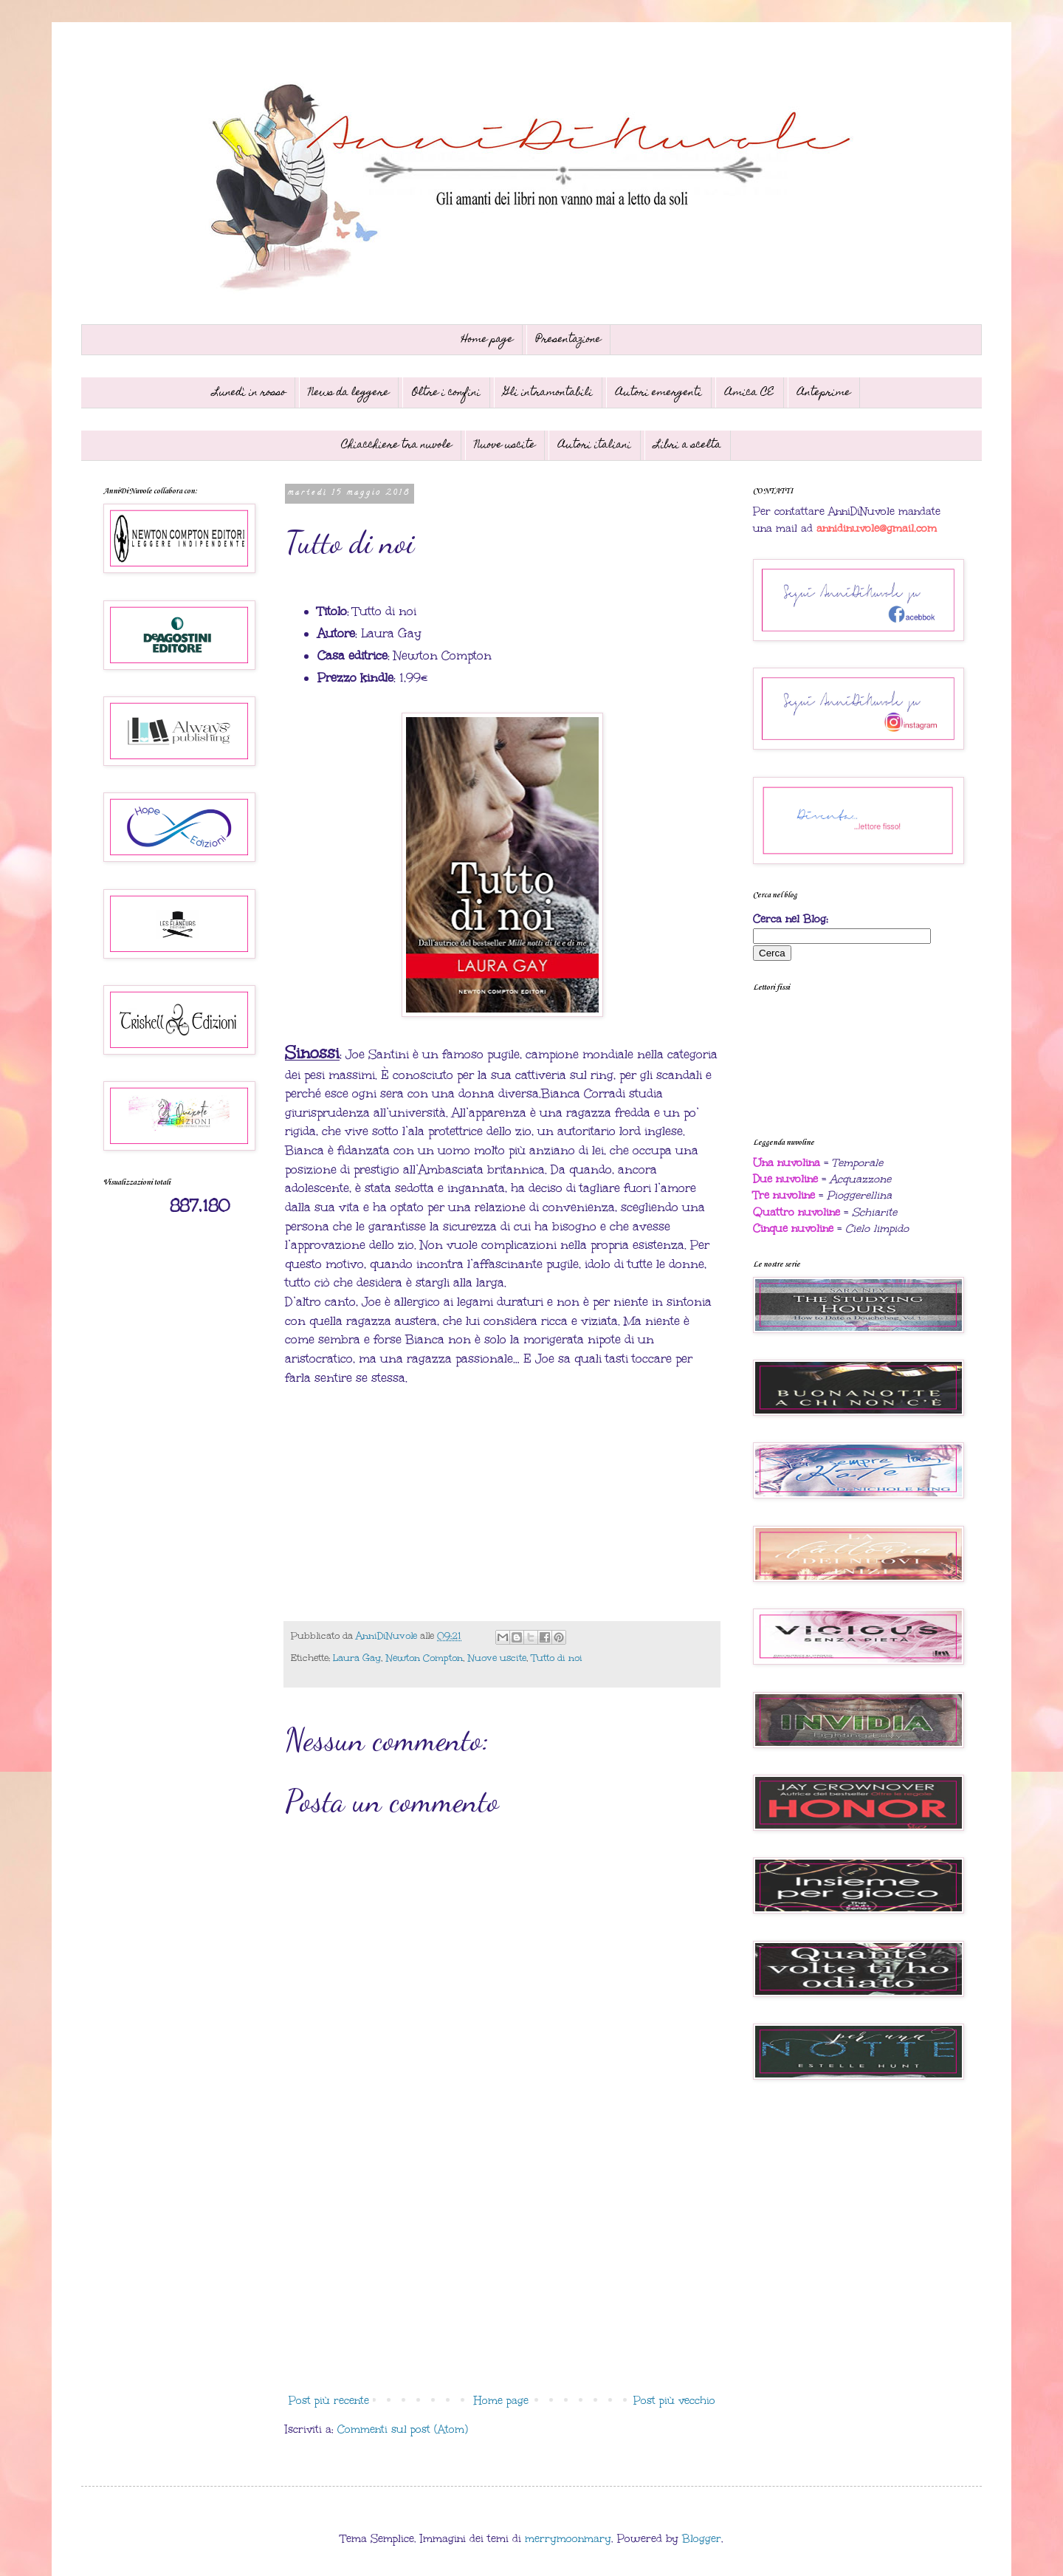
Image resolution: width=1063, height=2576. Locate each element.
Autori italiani (594, 445)
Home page (487, 339)
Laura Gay (357, 1657)
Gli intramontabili (548, 392)
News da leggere (349, 392)
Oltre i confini (446, 392)
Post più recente (329, 2401)
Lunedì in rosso (249, 392)
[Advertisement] (502, 2265)
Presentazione (568, 339)
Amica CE (749, 392)
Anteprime (823, 392)
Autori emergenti (659, 392)
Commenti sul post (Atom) (402, 2429)
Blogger (701, 2539)
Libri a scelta (687, 445)
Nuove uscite (505, 445)
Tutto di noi (557, 1657)
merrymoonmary (568, 2539)
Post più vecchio (674, 2401)
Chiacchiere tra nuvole (396, 445)
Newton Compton (424, 1657)
